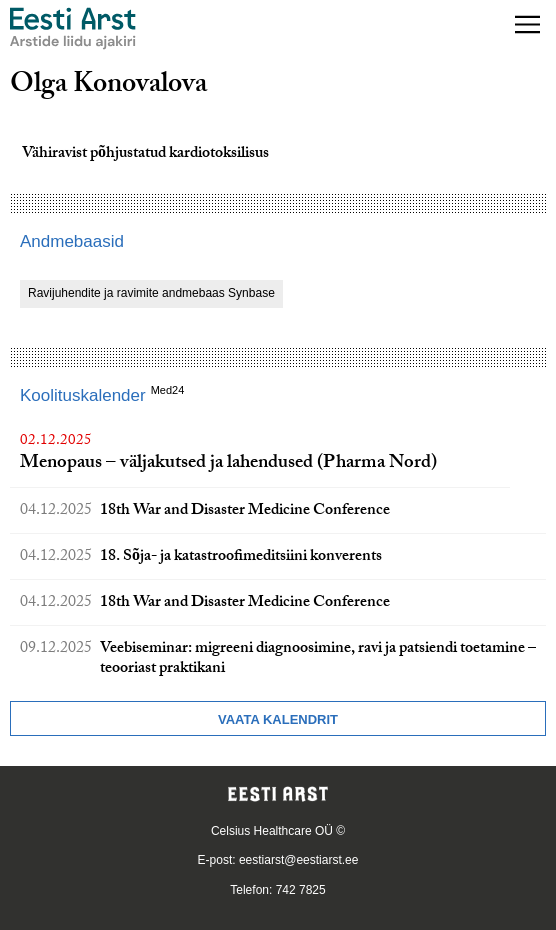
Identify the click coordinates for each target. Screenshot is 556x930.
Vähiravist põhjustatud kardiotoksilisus (145, 154)
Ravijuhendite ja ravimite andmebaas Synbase (151, 293)
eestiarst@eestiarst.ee (299, 860)
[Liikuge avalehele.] (73, 28)
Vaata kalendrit (278, 719)
